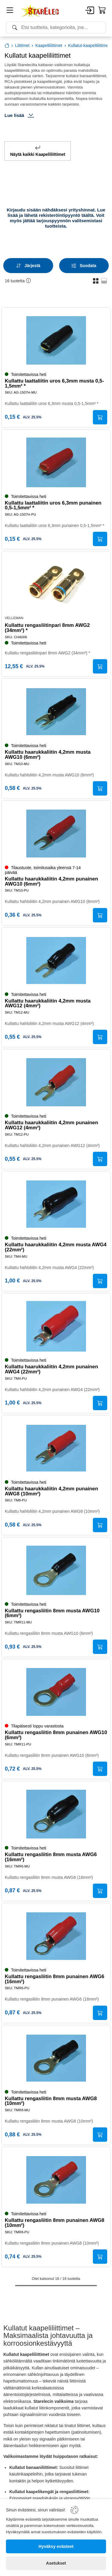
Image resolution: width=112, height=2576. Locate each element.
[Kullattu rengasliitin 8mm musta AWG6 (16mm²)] (56, 1814)
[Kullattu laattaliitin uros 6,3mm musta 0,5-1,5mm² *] (56, 340)
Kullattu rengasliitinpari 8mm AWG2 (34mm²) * (47, 628)
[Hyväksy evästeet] (56, 2546)
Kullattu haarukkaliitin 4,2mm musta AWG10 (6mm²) (47, 755)
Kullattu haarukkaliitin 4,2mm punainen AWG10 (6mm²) (51, 882)
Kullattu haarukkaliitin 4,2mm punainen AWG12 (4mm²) (51, 1125)
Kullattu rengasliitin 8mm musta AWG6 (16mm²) (51, 1857)
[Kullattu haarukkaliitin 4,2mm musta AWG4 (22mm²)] (56, 1204)
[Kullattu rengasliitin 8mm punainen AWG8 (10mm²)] (56, 2180)
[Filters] (84, 265)
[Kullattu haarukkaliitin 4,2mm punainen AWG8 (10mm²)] (56, 1448)
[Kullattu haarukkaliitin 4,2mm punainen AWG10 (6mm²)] (56, 833)
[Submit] (100, 417)
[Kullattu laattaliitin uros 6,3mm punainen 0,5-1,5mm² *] (56, 462)
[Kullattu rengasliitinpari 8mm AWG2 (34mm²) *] (56, 584)
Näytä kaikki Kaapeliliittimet (37, 151)
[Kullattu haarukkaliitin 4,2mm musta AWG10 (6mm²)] (56, 711)
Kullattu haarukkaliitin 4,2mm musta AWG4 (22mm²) (56, 1247)
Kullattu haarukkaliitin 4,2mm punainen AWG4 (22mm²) (51, 1369)
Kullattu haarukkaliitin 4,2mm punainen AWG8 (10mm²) (51, 1491)
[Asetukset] (56, 2563)
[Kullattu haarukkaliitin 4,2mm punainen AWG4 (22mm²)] (56, 1326)
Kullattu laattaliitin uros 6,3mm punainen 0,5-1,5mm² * (53, 506)
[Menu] (10, 11)
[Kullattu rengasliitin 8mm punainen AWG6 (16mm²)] (56, 1936)
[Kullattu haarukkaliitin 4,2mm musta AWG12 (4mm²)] (56, 960)
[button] (96, 281)
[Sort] (28, 265)
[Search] (56, 27)
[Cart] (102, 10)
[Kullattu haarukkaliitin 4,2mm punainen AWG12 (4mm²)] (56, 1082)
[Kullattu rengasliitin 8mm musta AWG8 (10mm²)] (56, 2058)
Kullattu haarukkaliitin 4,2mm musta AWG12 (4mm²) (47, 1004)
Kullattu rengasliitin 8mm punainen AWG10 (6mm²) (56, 1735)
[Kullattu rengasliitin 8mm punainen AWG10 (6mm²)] (56, 1692)
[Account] (89, 11)
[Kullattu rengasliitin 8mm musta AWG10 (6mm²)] (56, 1570)
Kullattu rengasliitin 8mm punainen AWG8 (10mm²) (54, 2223)
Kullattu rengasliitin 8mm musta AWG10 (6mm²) (52, 1613)
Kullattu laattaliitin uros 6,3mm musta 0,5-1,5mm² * (54, 384)
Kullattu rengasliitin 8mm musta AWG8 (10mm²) (51, 2101)
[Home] (40, 11)
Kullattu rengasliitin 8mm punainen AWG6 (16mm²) (54, 1979)
